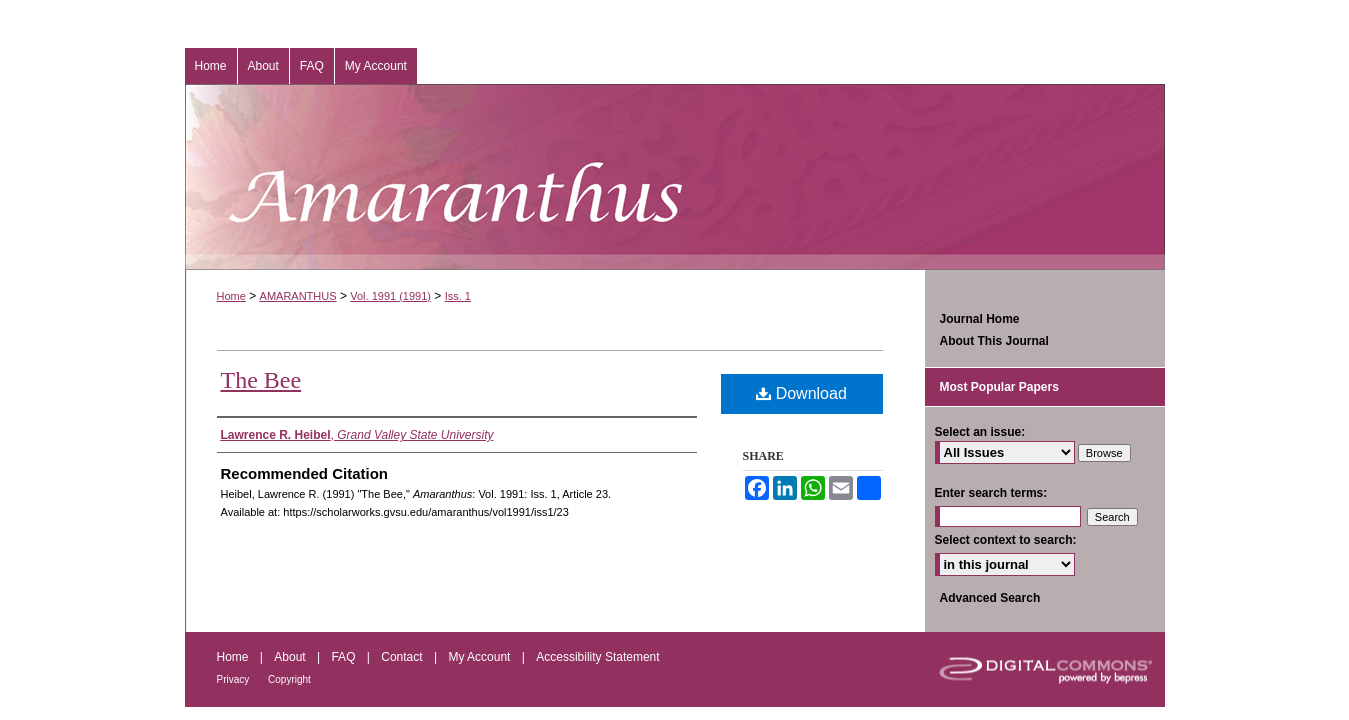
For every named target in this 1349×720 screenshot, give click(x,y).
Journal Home (980, 319)
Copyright (289, 679)
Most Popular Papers (999, 387)
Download (801, 393)
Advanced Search (990, 598)
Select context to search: (1006, 540)
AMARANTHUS (298, 296)
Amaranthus (675, 177)
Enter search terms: (991, 493)
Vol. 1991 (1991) (390, 296)
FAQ (344, 657)
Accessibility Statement (597, 657)
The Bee (261, 380)
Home (231, 296)
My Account (480, 657)
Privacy (235, 679)
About (291, 657)
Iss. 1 (458, 296)
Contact (403, 657)
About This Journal (994, 341)
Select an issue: (980, 432)
